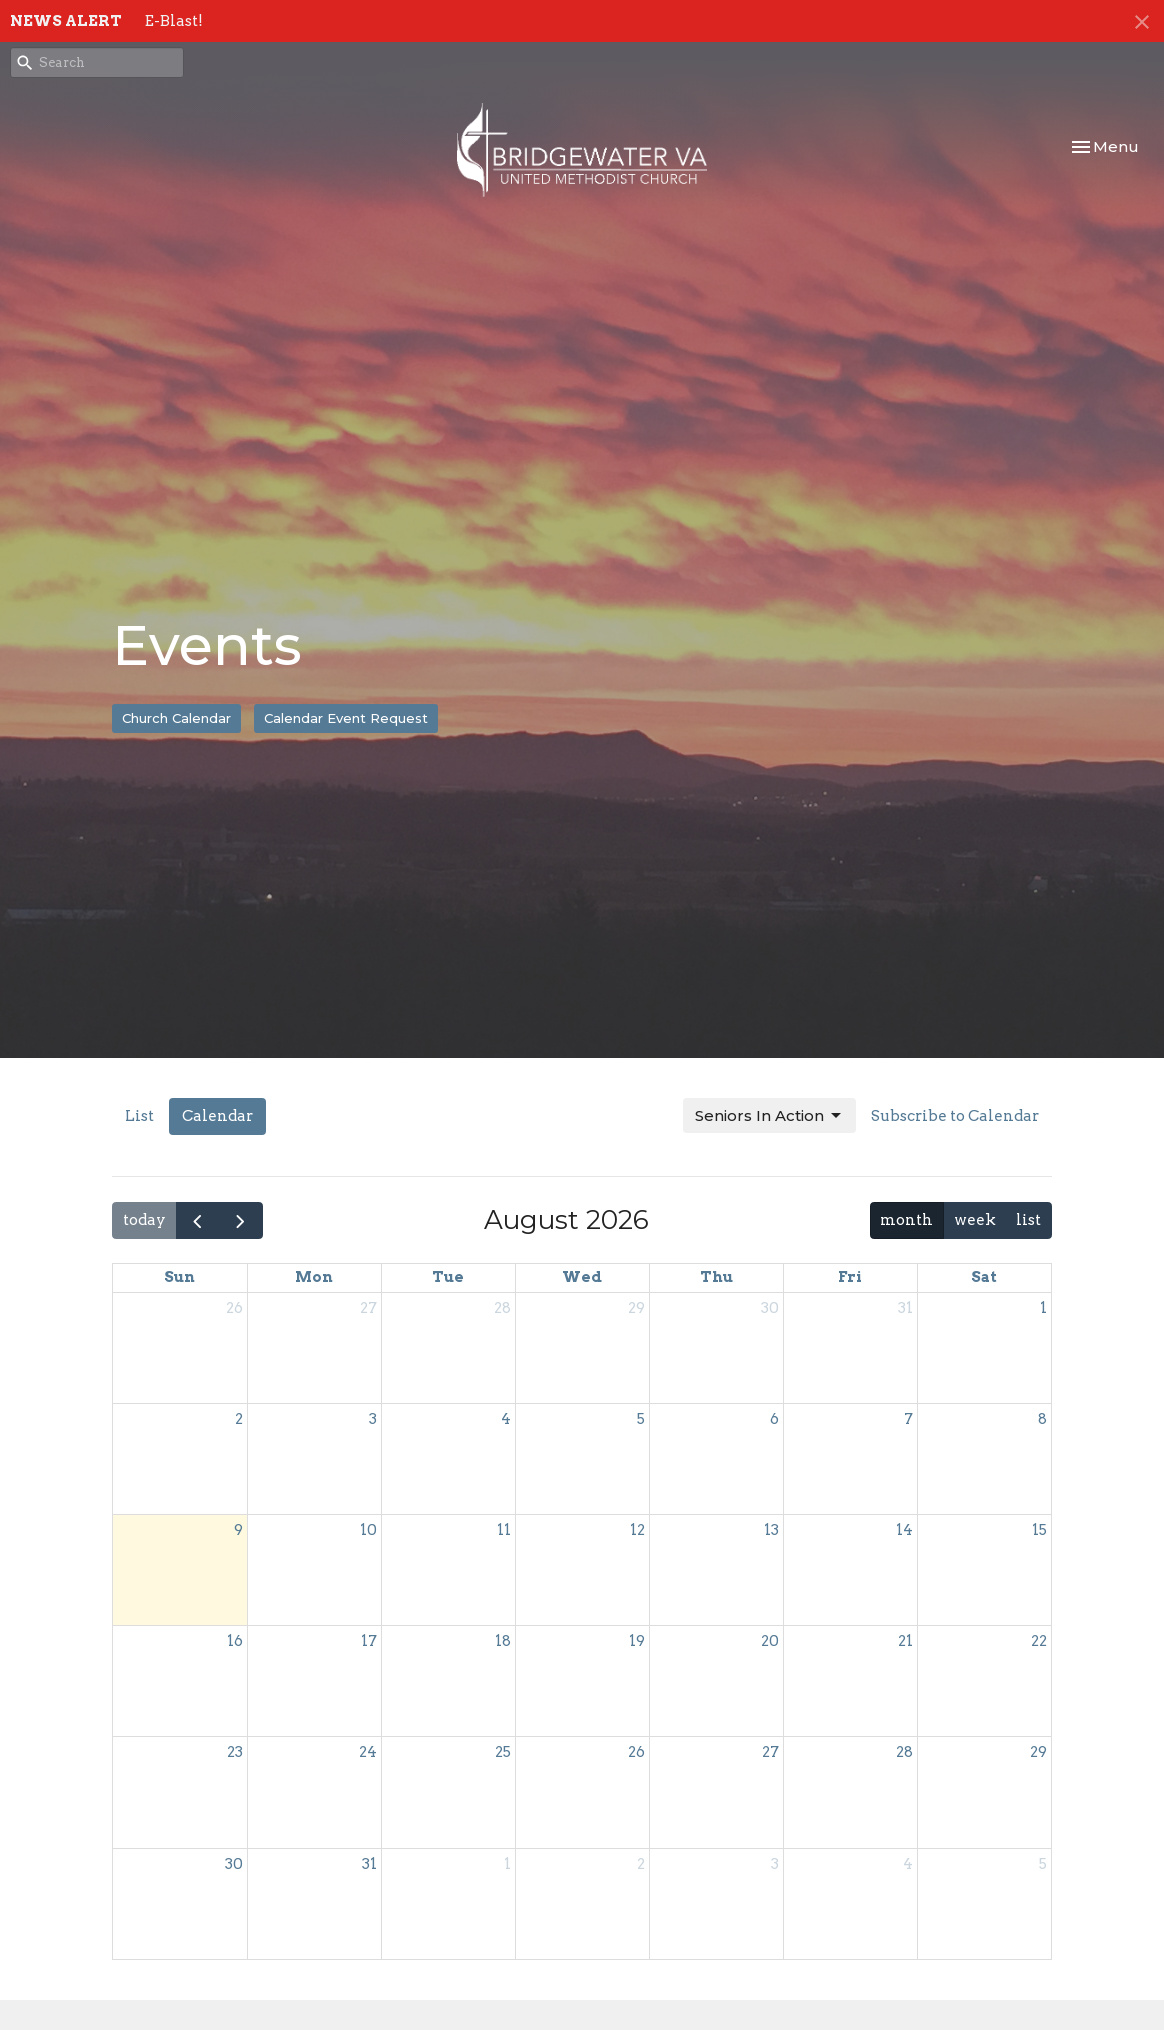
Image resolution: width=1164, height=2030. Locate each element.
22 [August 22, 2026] (1039, 1641)
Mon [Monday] (314, 1277)
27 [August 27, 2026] (770, 1752)
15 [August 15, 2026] (1039, 1530)
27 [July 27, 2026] (368, 1308)
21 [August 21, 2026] (905, 1641)
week (975, 1220)
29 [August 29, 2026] (1038, 1752)
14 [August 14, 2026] (904, 1530)
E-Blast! (174, 21)
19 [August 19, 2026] (637, 1641)
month (906, 1220)
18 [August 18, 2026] (503, 1641)
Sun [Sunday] (179, 1277)
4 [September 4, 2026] (908, 1864)
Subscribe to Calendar (955, 1116)
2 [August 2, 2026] (239, 1419)
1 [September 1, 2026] (507, 1864)
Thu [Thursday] (716, 1277)
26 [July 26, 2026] (234, 1308)
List (139, 1116)
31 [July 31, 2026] (905, 1308)
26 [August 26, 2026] (636, 1752)
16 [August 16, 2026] (235, 1641)
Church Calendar (176, 718)
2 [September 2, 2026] (641, 1864)
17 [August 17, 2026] (369, 1641)
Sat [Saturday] (984, 1277)
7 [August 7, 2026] (908, 1419)
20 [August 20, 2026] (770, 1641)
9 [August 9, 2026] (238, 1530)
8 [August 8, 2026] (1042, 1419)
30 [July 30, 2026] (770, 1308)
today (144, 1220)
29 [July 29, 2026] (636, 1308)
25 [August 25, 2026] (503, 1752)
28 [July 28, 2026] (502, 1308)
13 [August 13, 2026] (771, 1530)
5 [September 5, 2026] (1043, 1864)
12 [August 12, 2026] (637, 1530)
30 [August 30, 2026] (234, 1864)
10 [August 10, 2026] (368, 1530)
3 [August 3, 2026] (373, 1419)
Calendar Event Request (346, 718)
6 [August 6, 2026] (774, 1419)
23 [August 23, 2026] (235, 1752)
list (1028, 1220)
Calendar (217, 1116)
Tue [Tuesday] (448, 1277)
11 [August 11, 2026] (504, 1530)
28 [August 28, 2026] (904, 1752)
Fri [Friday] (850, 1277)
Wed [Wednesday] (582, 1277)
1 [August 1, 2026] (1043, 1308)
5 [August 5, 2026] (641, 1419)
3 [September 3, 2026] (775, 1864)
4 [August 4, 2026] (506, 1419)
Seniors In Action (769, 1116)
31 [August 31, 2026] (369, 1864)
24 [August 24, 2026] (368, 1752)
